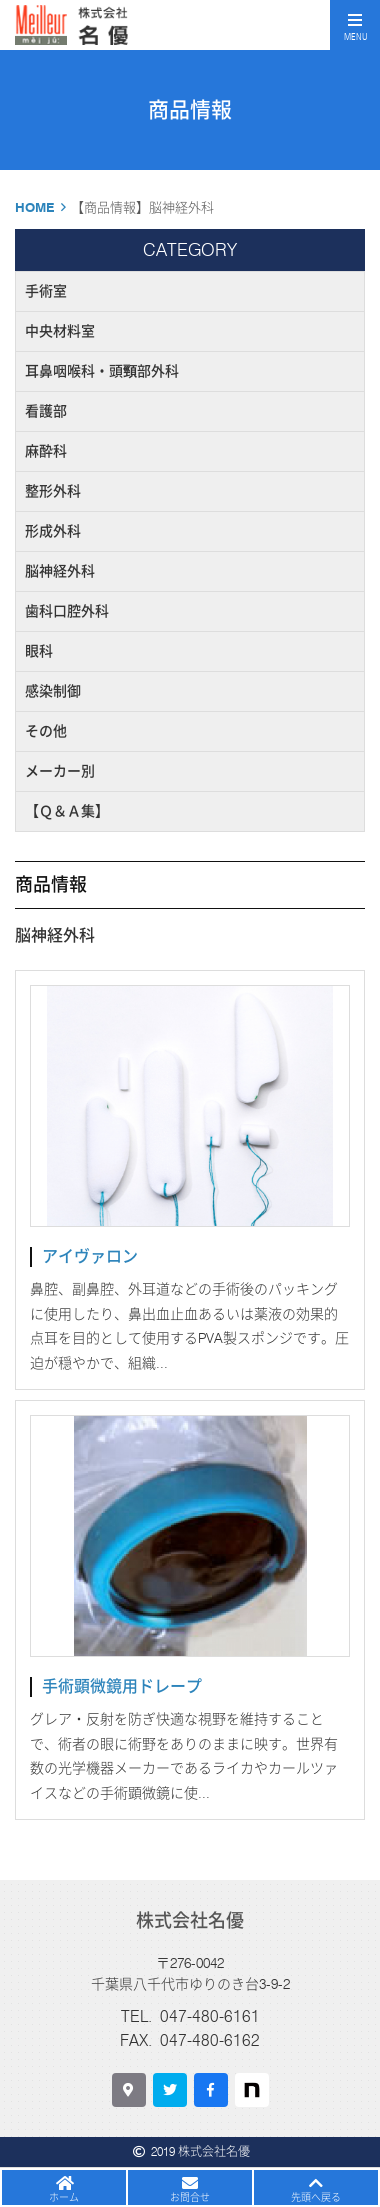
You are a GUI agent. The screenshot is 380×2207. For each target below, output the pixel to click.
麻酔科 (46, 451)
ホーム (64, 2197)
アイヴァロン (90, 1256)
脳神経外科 (60, 571)
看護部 (46, 411)
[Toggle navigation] (355, 25)
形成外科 (53, 531)
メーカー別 (60, 771)
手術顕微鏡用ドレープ (122, 1686)
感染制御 (53, 691)
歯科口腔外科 (67, 611)
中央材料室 (60, 331)
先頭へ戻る (316, 2197)
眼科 (39, 651)
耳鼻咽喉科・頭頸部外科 (102, 371)
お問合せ (190, 2197)
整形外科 (53, 491)
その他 (46, 731)
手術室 (46, 291)
